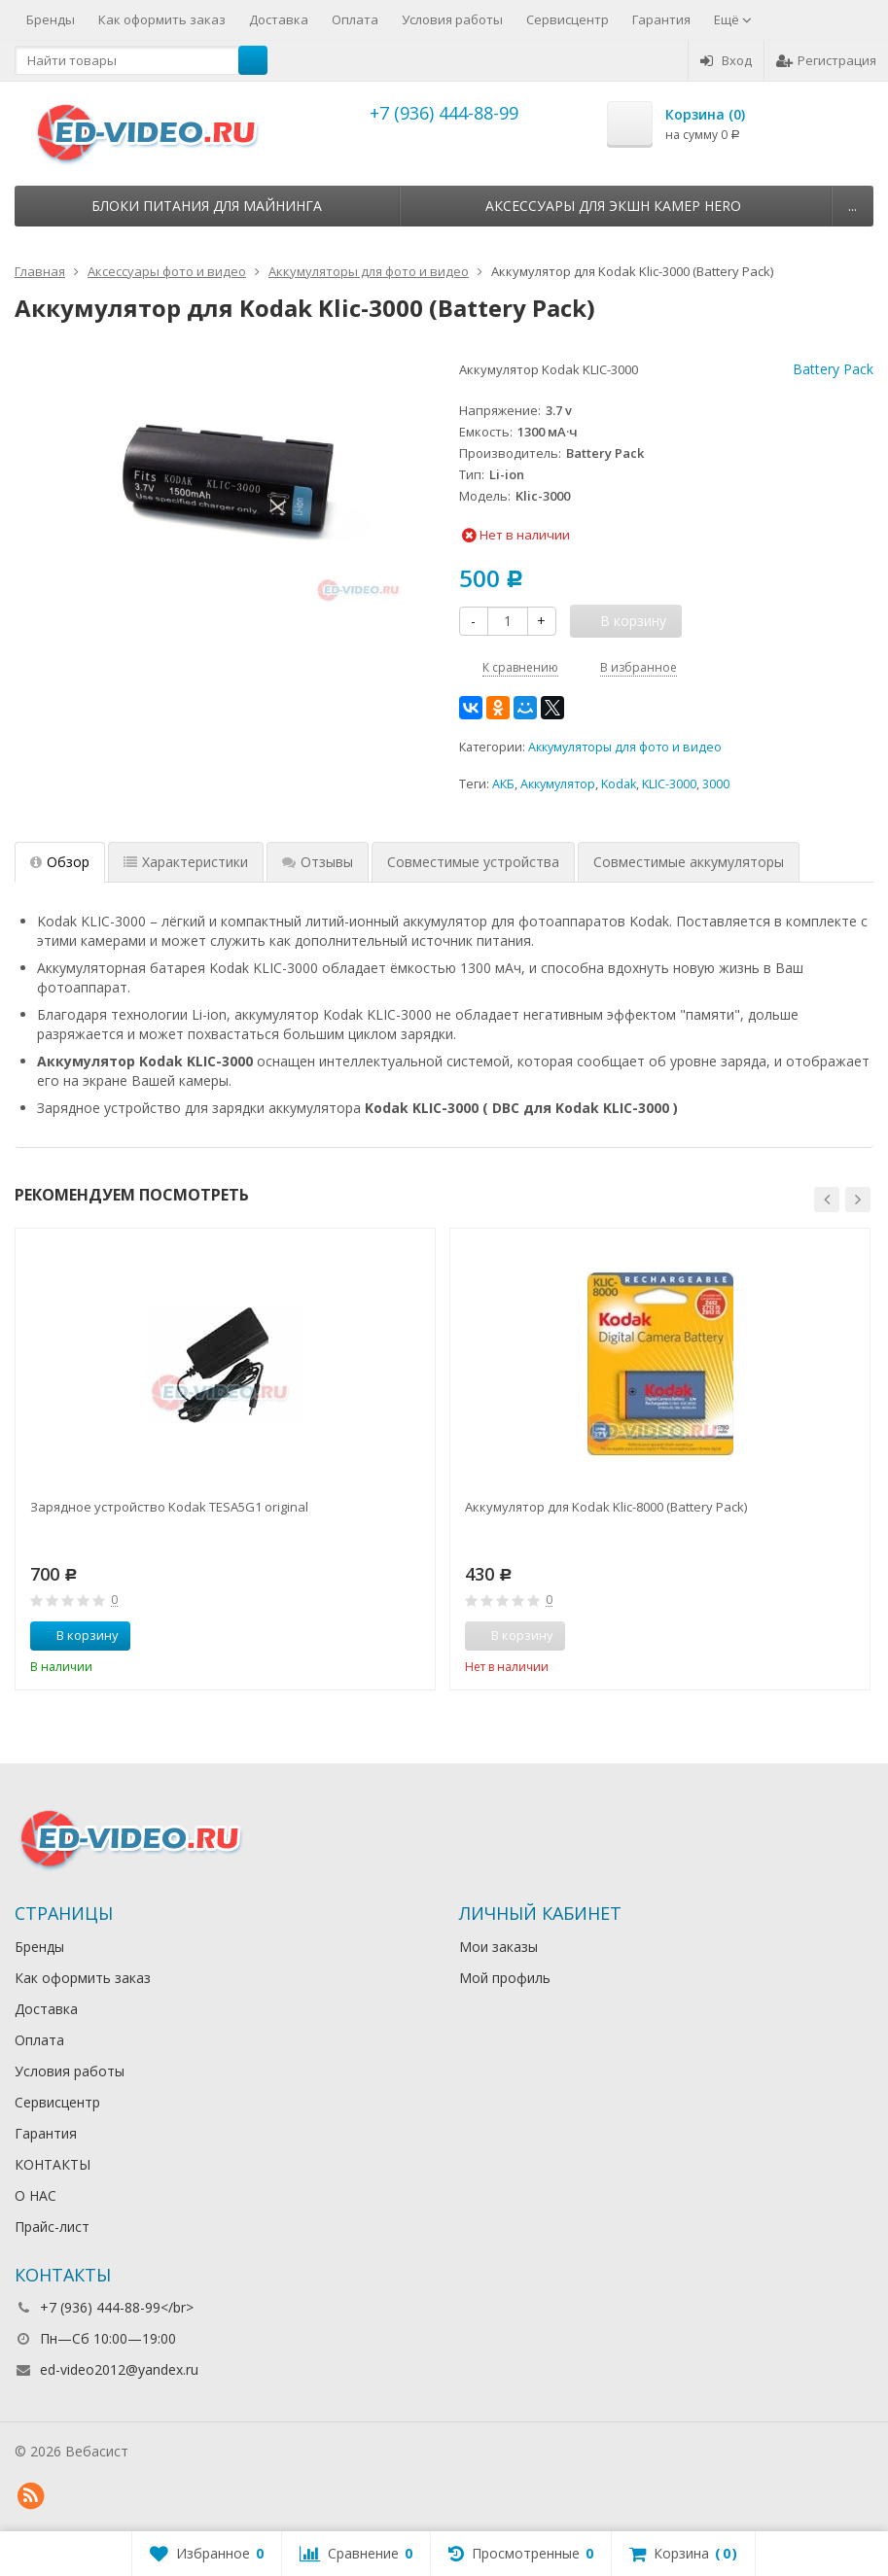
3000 (715, 784)
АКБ (503, 784)
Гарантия (661, 19)
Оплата (355, 19)
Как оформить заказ (162, 19)
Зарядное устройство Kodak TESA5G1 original (169, 1506)
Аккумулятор (557, 784)
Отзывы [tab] (317, 862)
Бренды (50, 19)
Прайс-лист (52, 2226)
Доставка (278, 19)
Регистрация (826, 60)
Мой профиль (505, 1977)
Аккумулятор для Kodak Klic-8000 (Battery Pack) (606, 1506)
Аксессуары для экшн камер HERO (613, 205)
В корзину (77, 1635)
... (852, 205)
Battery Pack (833, 369)
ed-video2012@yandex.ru (119, 2369)
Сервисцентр (567, 19)
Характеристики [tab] (186, 862)
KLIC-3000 (669, 784)
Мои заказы (498, 1946)
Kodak (618, 784)
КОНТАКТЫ (52, 2164)
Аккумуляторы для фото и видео (625, 747)
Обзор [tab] (59, 862)
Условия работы (452, 19)
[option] (225, 1459)
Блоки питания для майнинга (206, 205)
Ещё (733, 19)
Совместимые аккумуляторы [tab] (688, 862)
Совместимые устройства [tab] (473, 862)
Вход (726, 60)
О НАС (35, 2195)
